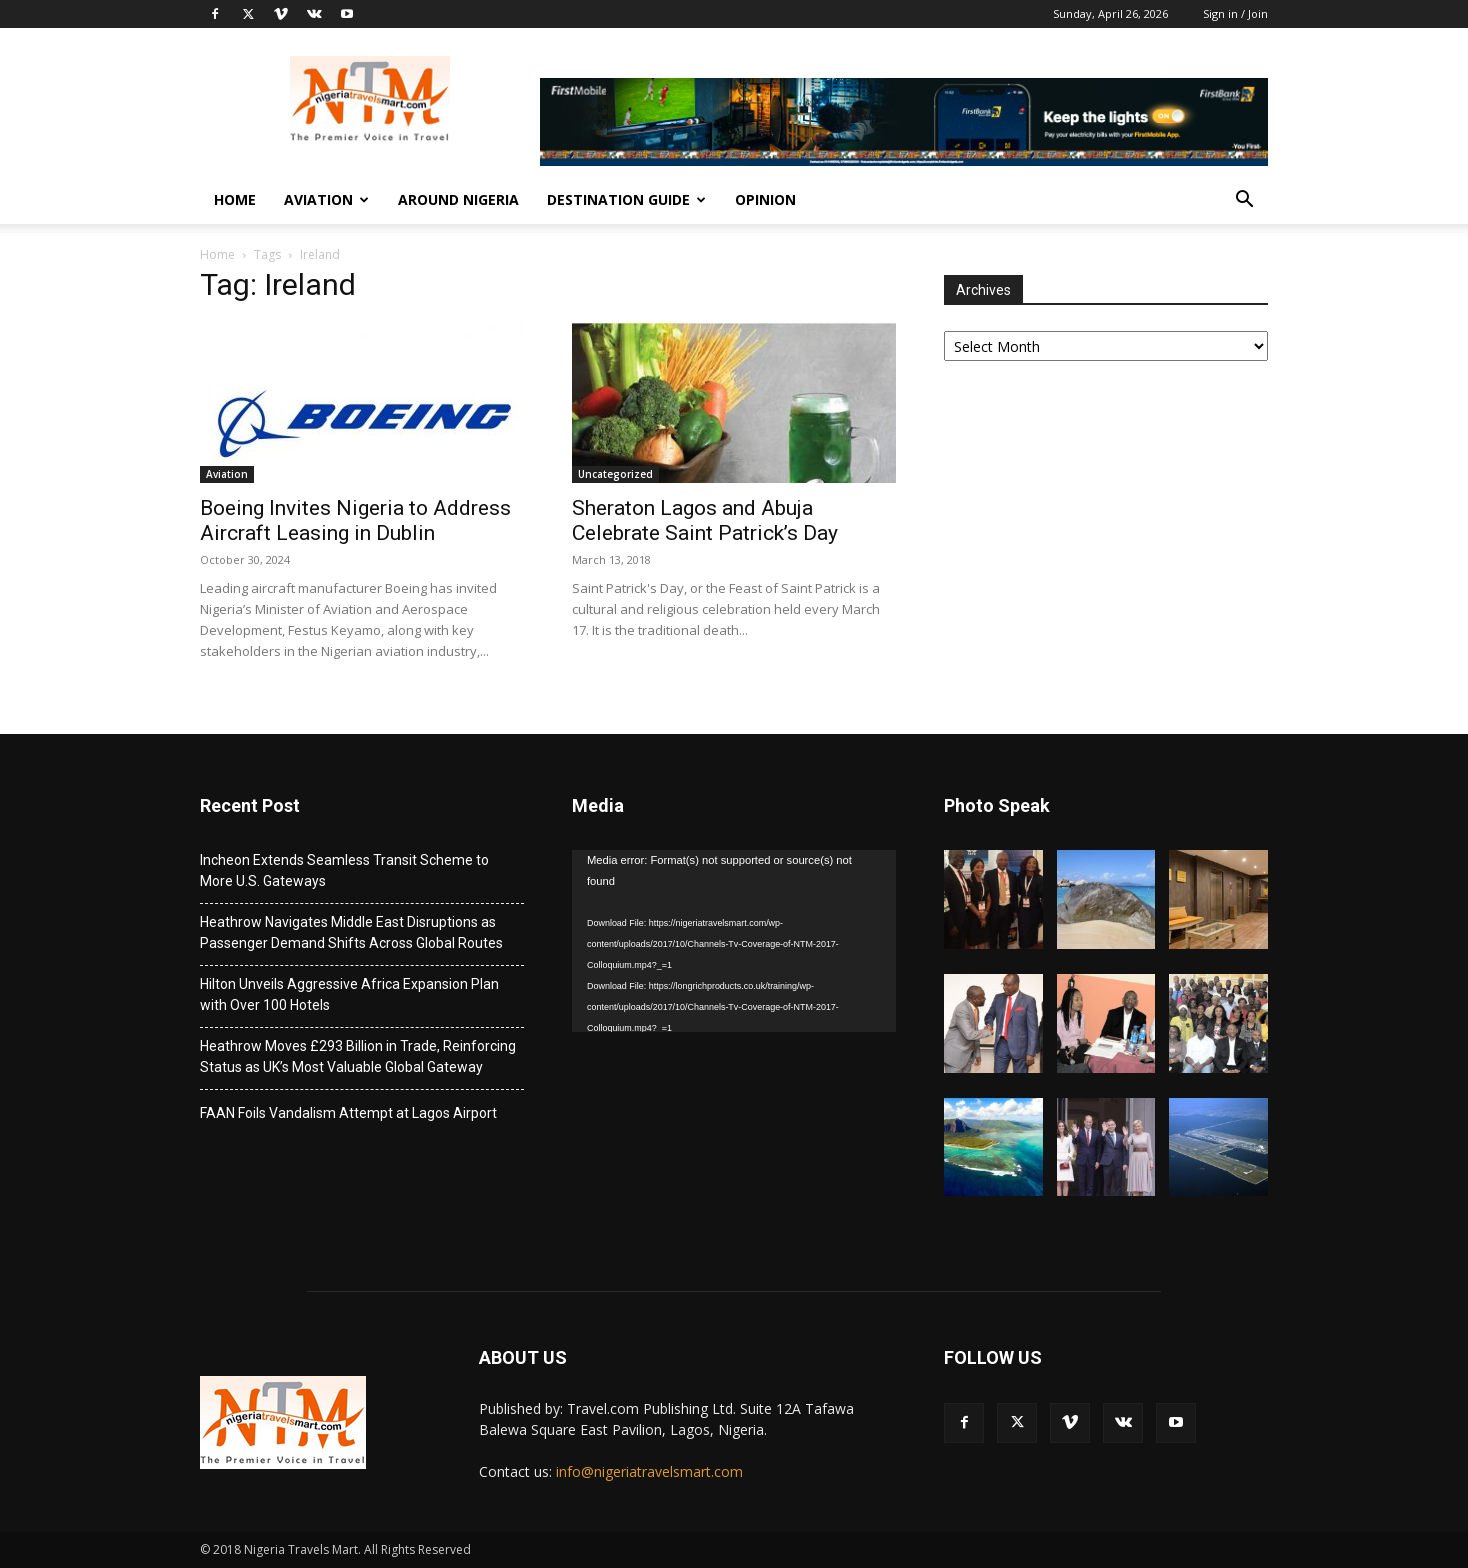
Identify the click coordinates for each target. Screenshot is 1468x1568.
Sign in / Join (1235, 13)
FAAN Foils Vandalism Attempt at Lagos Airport (348, 1113)
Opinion (765, 199)
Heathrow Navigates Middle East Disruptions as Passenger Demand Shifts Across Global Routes (351, 932)
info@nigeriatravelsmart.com (649, 1471)
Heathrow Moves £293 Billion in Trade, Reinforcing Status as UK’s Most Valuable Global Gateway (358, 1056)
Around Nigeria (458, 199)
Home (235, 199)
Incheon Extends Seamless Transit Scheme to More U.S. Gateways (344, 870)
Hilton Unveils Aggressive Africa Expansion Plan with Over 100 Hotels (349, 994)
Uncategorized (615, 474)
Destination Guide (626, 199)
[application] (734, 941)
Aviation (326, 199)
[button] (1244, 201)
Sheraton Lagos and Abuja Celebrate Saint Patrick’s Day (705, 520)
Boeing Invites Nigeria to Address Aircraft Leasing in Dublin (355, 520)
